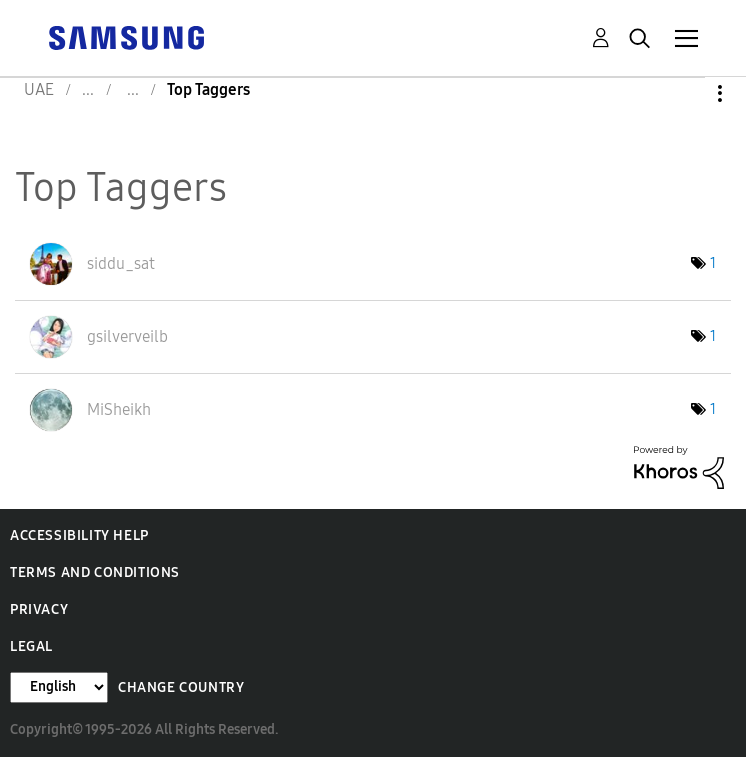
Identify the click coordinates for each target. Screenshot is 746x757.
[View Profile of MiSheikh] (119, 409)
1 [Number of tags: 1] (713, 263)
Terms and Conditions (95, 572)
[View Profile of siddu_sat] (121, 263)
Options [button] (686, 93)
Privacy (39, 609)
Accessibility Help (79, 535)
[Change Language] (59, 687)
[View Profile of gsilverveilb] (127, 336)
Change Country (181, 687)
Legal (31, 646)
